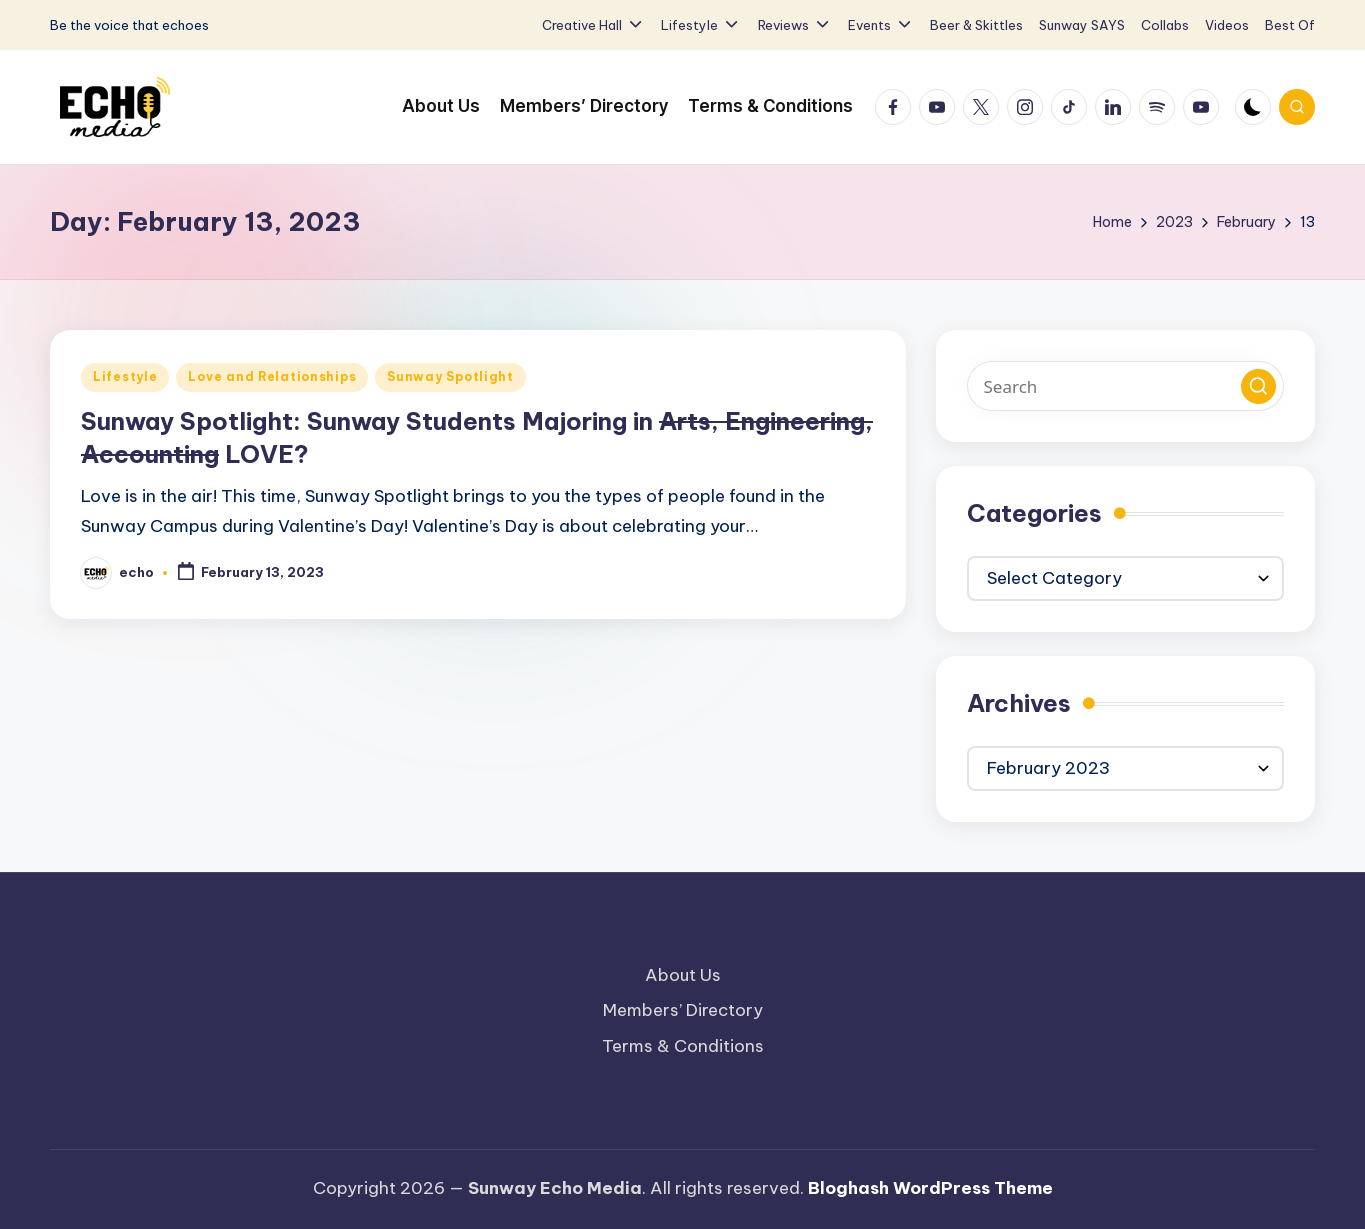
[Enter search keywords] (1126, 386)
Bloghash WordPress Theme (930, 1188)
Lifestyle (125, 376)
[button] (1258, 386)
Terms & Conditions (683, 1046)
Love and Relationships (272, 376)
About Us (683, 975)
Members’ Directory (683, 1010)
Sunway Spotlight (450, 376)
